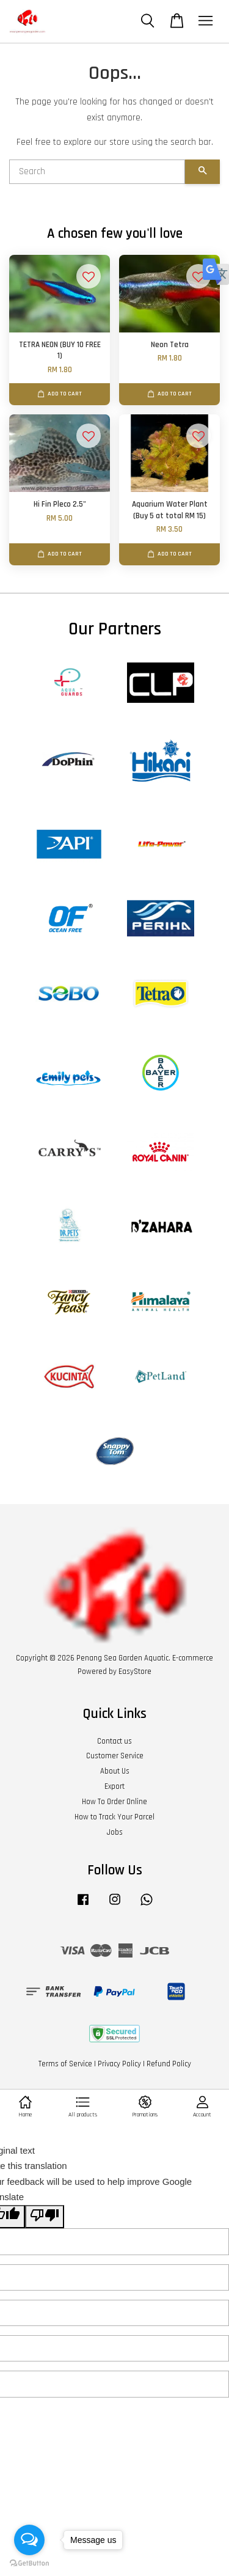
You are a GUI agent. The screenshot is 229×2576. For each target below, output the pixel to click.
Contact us (114, 1741)
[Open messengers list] (29, 2540)
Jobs (115, 1832)
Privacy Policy (119, 2064)
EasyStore (134, 1671)
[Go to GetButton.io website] (29, 2563)
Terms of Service (65, 2064)
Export (114, 1786)
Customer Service (115, 1756)
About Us (114, 1771)
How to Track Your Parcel (114, 1817)
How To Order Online (114, 1802)
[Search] (97, 172)
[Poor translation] (44, 2217)
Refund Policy (169, 2064)
